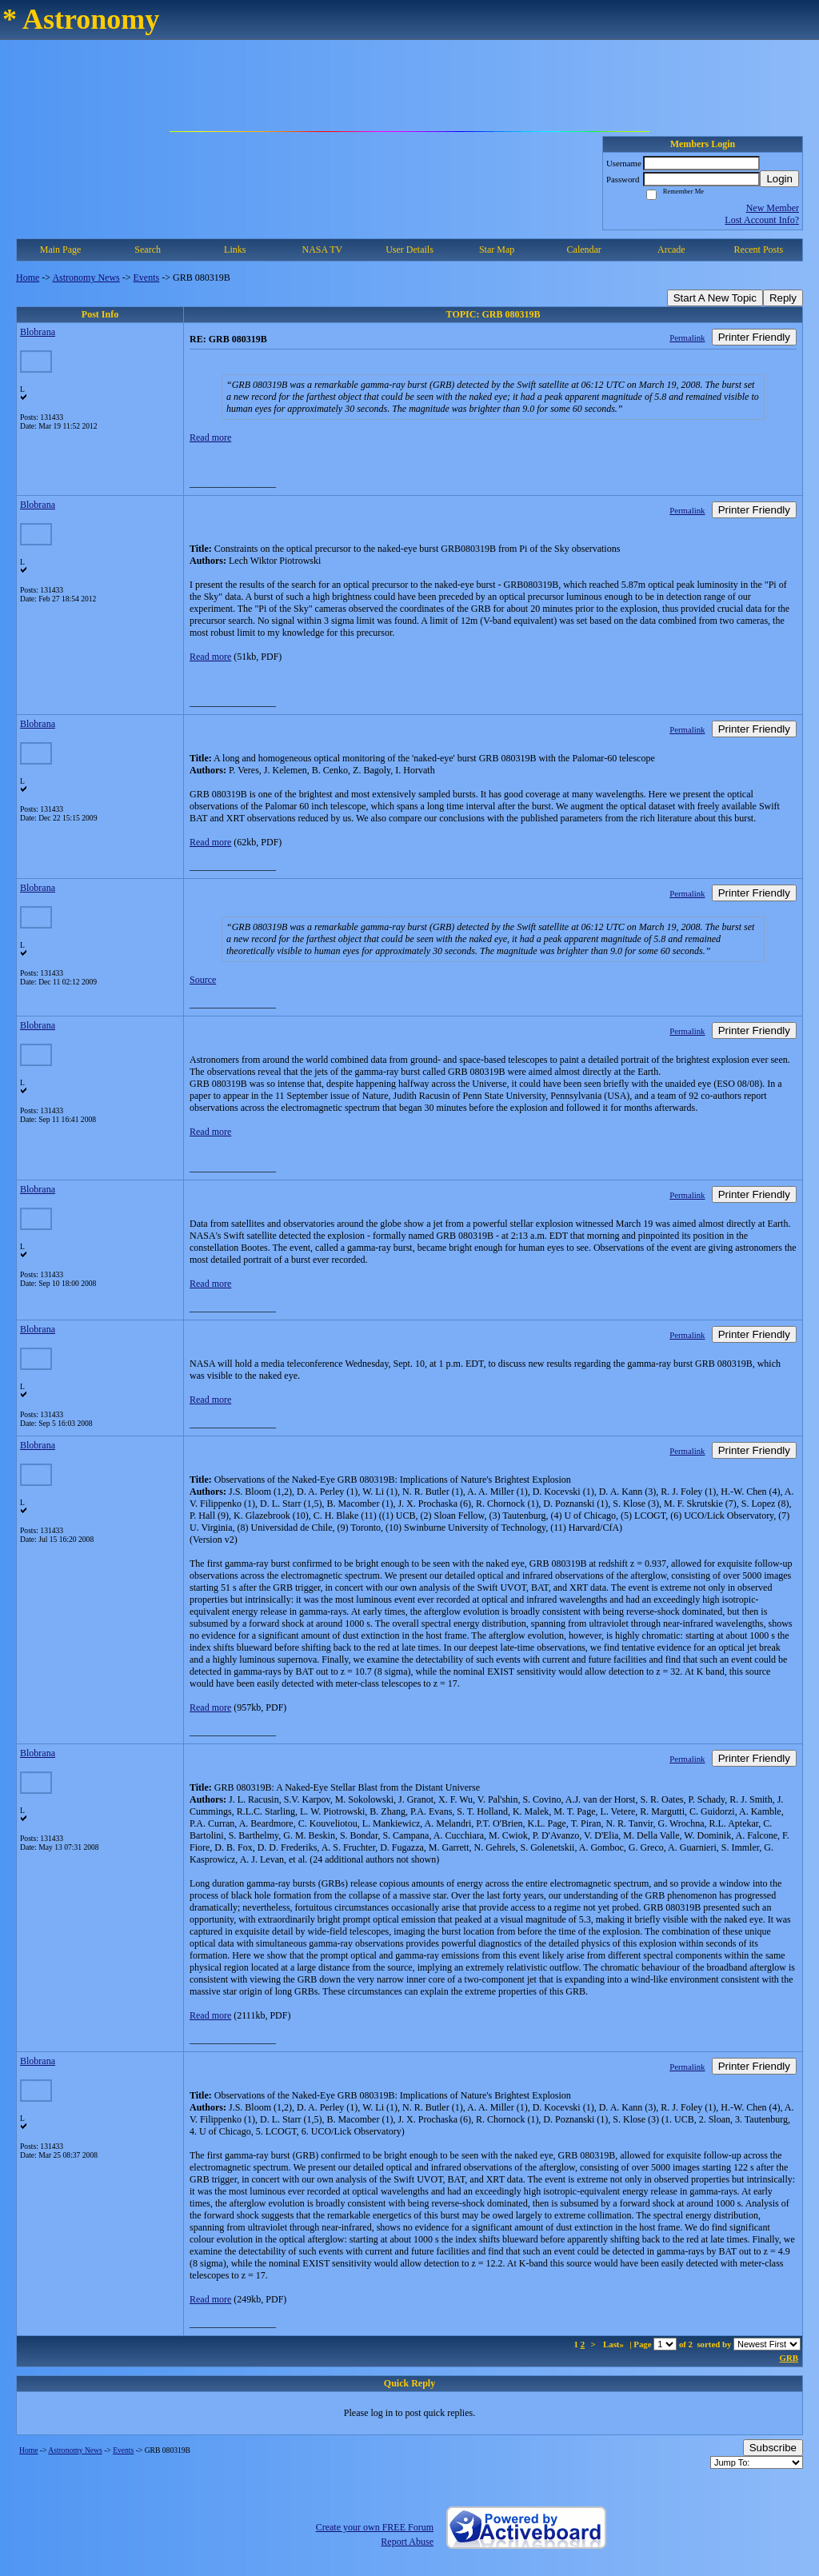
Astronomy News (85, 277)
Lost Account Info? (762, 220)
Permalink (687, 337)
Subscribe (773, 2448)
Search (147, 249)
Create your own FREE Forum (374, 2527)
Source (203, 979)
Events (147, 277)
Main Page (61, 249)
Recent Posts (759, 249)
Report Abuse (407, 2541)
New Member (772, 208)
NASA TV (322, 249)
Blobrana (37, 331)
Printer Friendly (754, 337)
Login (779, 179)
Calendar (584, 249)
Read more (210, 437)
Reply (783, 298)
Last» (614, 2344)
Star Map (496, 249)
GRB (789, 2357)
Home (27, 277)
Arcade (671, 249)
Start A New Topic (715, 298)
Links (235, 249)
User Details (409, 249)
